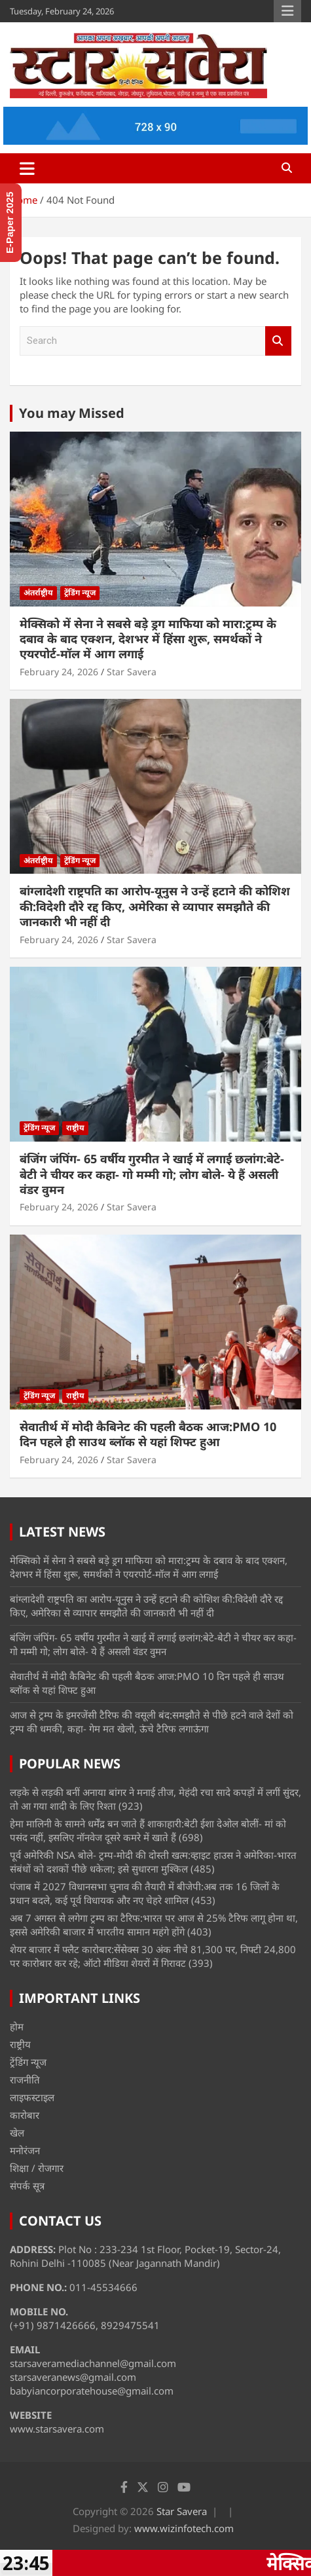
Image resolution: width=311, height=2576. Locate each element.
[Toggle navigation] (27, 168)
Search (278, 341)
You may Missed (71, 413)
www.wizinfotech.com (184, 2528)
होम (17, 2026)
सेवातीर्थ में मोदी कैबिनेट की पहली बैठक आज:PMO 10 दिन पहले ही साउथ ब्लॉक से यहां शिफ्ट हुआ (148, 1434)
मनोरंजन (25, 2150)
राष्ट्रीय (75, 1127)
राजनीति (25, 2079)
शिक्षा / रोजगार (37, 2168)
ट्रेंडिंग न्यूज (80, 592)
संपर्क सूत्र (27, 2185)
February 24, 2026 (59, 671)
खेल (17, 2132)
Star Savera (131, 671)
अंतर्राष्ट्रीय (38, 592)
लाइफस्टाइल (32, 2097)
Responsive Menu (287, 11)
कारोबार (24, 2114)
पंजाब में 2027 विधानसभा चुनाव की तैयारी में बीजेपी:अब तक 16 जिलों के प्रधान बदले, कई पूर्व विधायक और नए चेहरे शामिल (145, 1893)
